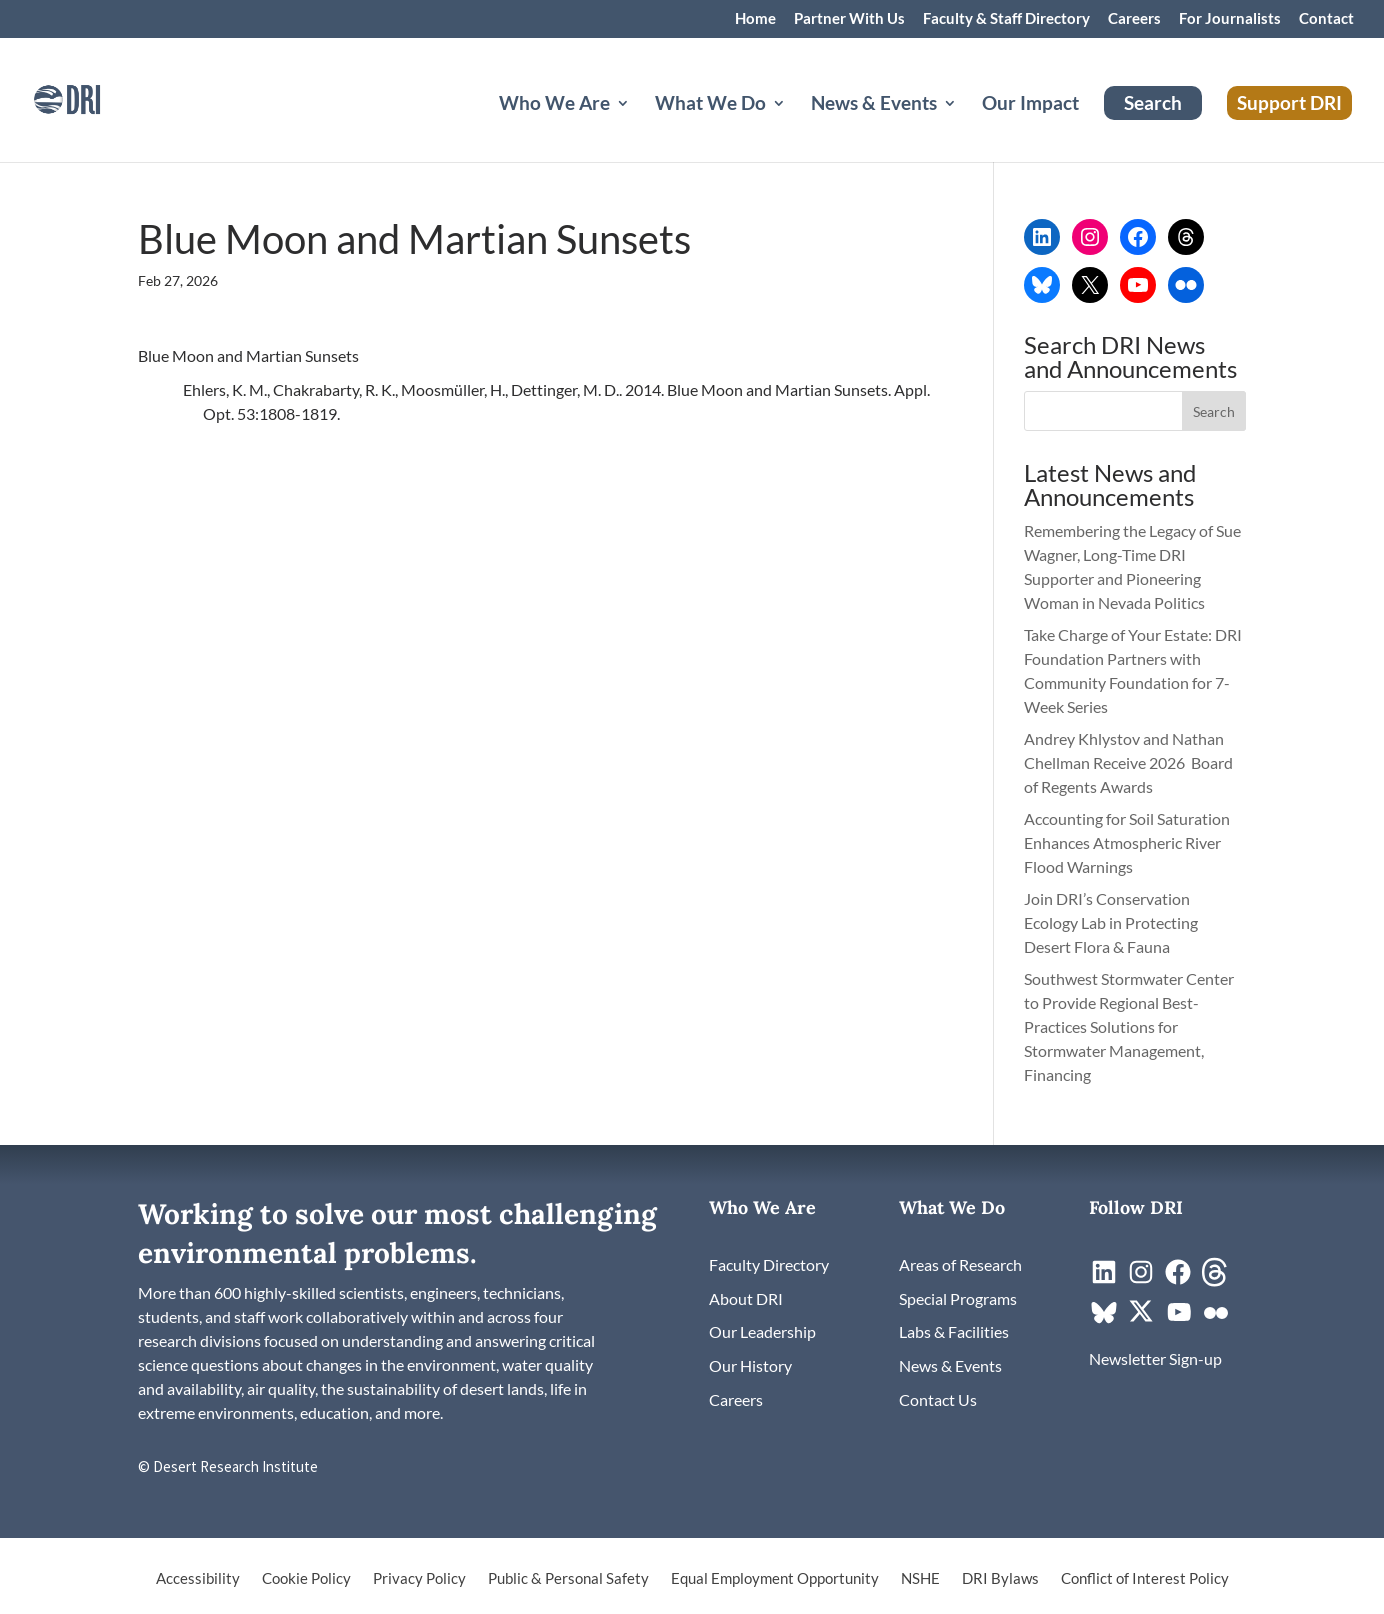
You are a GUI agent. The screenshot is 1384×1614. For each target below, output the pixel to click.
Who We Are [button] (554, 105)
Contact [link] (1326, 19)
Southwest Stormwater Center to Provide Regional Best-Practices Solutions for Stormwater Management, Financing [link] (1129, 1026)
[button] (1214, 411)
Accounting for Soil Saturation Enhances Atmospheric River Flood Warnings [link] (1127, 842)
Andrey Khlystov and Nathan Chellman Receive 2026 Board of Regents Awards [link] (1128, 762)
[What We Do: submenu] (795, 127)
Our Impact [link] (1030, 105)
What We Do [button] (710, 105)
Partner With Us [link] (849, 19)
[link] (95, 97)
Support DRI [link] (1289, 102)
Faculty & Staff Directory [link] (1006, 19)
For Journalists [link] (1230, 19)
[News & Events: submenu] (966, 127)
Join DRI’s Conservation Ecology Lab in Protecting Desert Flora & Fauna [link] (1111, 922)
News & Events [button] (874, 105)
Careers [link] (1134, 19)
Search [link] (1153, 102)
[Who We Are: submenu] (639, 127)
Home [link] (755, 19)
